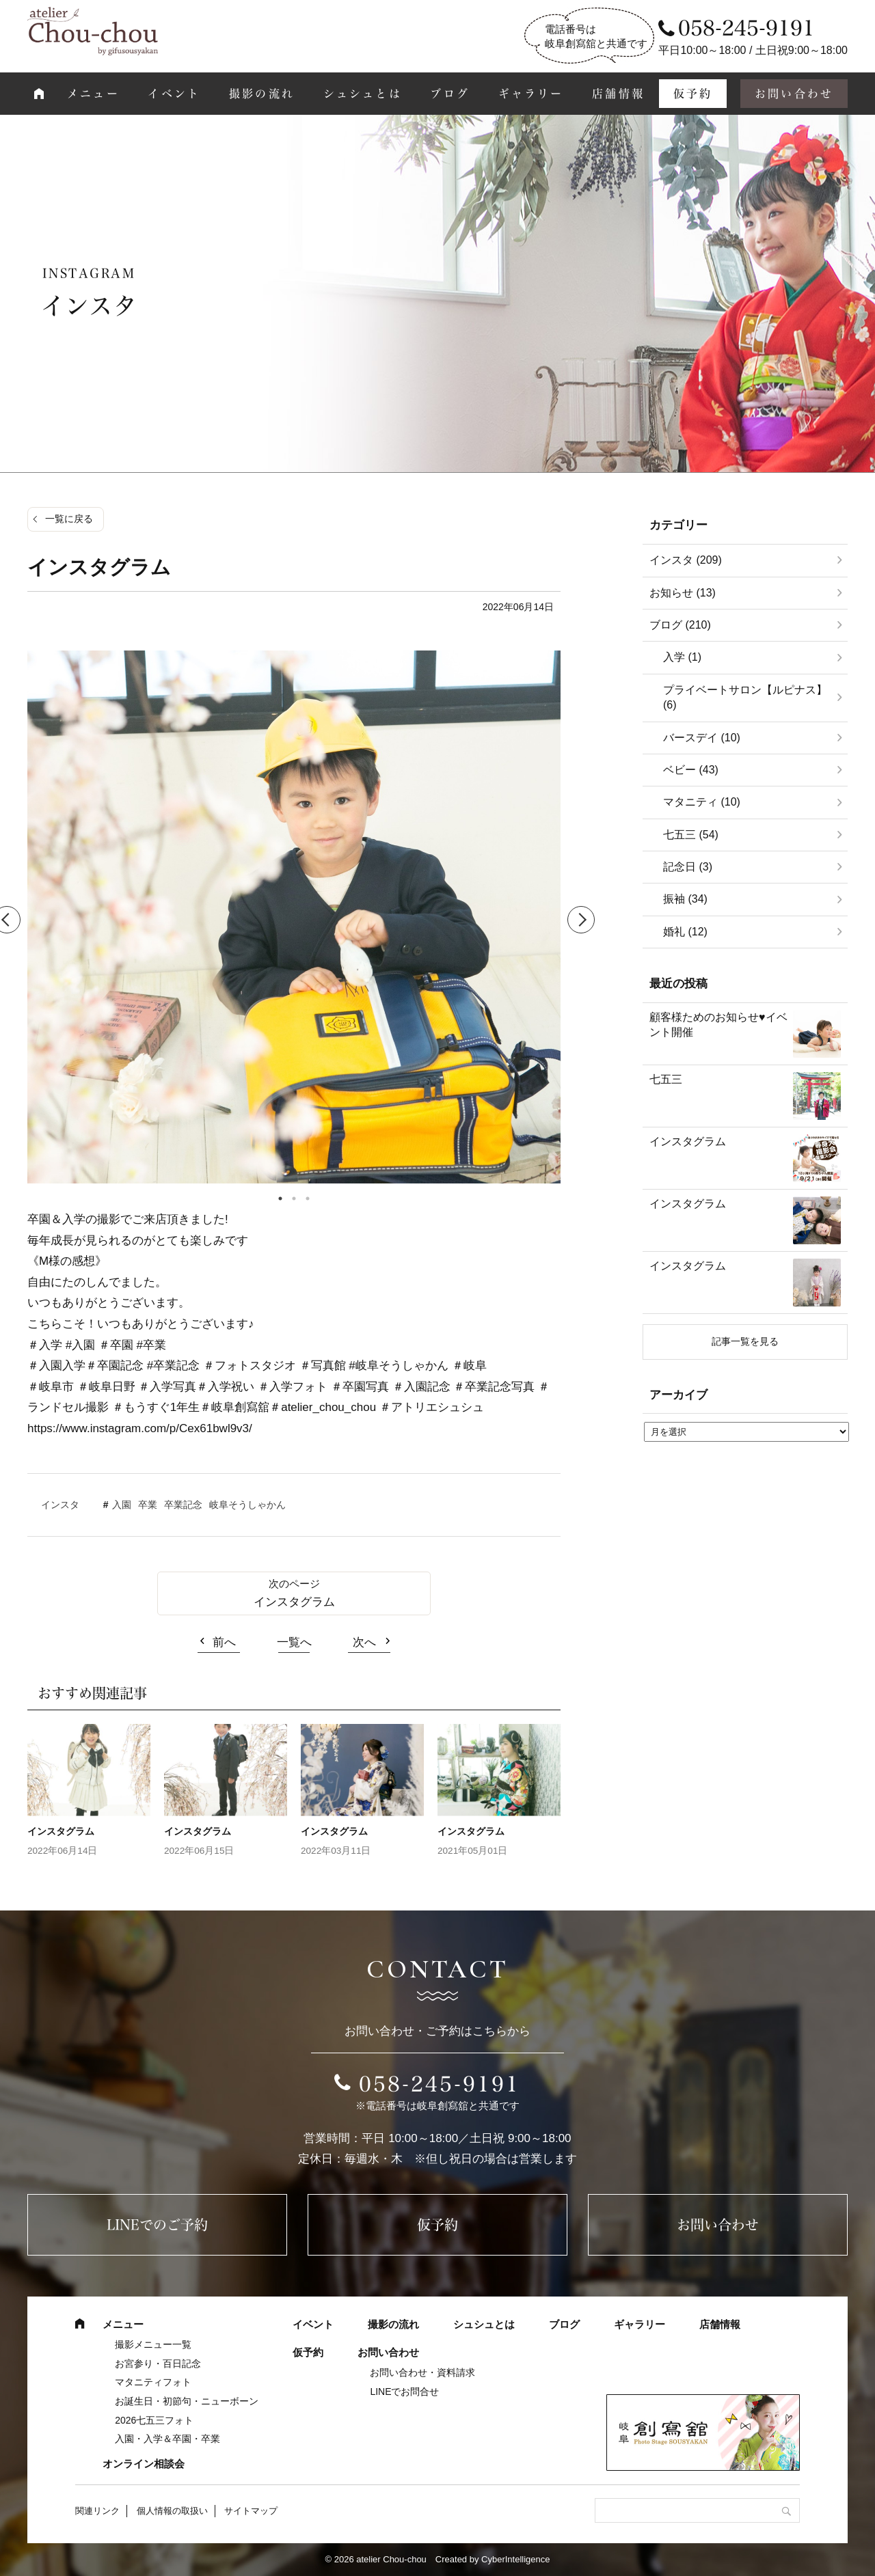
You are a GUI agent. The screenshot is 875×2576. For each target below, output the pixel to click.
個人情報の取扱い (172, 2511)
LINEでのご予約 (157, 2225)
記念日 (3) (687, 867)
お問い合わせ (794, 93)
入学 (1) (682, 657)
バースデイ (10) (701, 737)
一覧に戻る (69, 518)
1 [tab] (280, 1198)
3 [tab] (307, 1198)
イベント (174, 93)
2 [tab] (294, 1198)
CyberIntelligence (515, 2559)
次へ (364, 1642)
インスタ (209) (685, 560)
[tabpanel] (294, 919)
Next (581, 919)
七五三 (665, 1079)
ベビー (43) (690, 770)
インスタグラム (294, 1601)
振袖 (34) (685, 899)
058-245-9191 (439, 2084)
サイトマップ (251, 2511)
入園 (121, 1504)
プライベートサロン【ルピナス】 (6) (745, 697)
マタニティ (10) (701, 802)
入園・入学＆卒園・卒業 (167, 2438)
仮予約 (693, 93)
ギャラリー (531, 93)
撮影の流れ (262, 93)
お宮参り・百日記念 (158, 2363)
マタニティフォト (153, 2381)
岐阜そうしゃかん (247, 1504)
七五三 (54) (690, 834)
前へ (224, 1642)
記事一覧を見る (745, 1341)
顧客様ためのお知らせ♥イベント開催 (718, 1024)
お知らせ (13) (682, 593)
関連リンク (97, 2511)
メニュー (93, 93)
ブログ (450, 93)
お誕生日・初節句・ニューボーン (186, 2401)
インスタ (60, 1504)
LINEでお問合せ (404, 2391)
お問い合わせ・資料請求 (422, 2372)
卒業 (147, 1504)
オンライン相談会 (144, 2463)
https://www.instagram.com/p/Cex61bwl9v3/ (139, 1428)
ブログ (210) (680, 625)
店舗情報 (618, 93)
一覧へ (294, 1642)
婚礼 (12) (685, 931)
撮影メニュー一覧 (153, 2344)
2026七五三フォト (154, 2420)
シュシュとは (362, 93)
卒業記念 (183, 1504)
